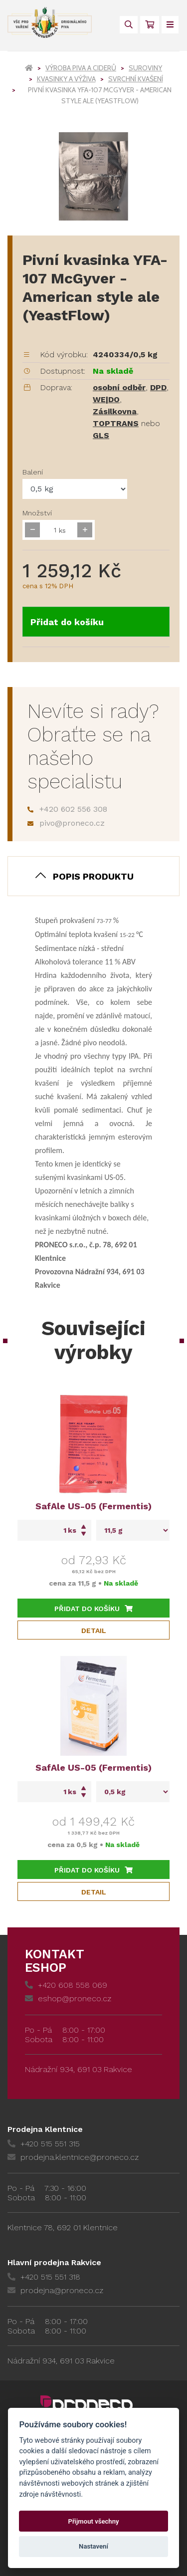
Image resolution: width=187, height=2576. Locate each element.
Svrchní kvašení (135, 78)
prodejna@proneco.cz (55, 2290)
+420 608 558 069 (66, 1985)
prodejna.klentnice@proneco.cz (73, 2157)
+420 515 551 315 (43, 2143)
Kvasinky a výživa (66, 78)
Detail (93, 1631)
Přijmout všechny (93, 2521)
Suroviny (145, 67)
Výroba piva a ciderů (80, 67)
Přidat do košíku (67, 622)
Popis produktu (93, 876)
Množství (37, 513)
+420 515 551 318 (43, 2277)
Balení (32, 472)
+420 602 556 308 (67, 809)
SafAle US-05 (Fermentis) (93, 1506)
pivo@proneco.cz (66, 823)
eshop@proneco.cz (68, 1998)
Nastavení (93, 2546)
